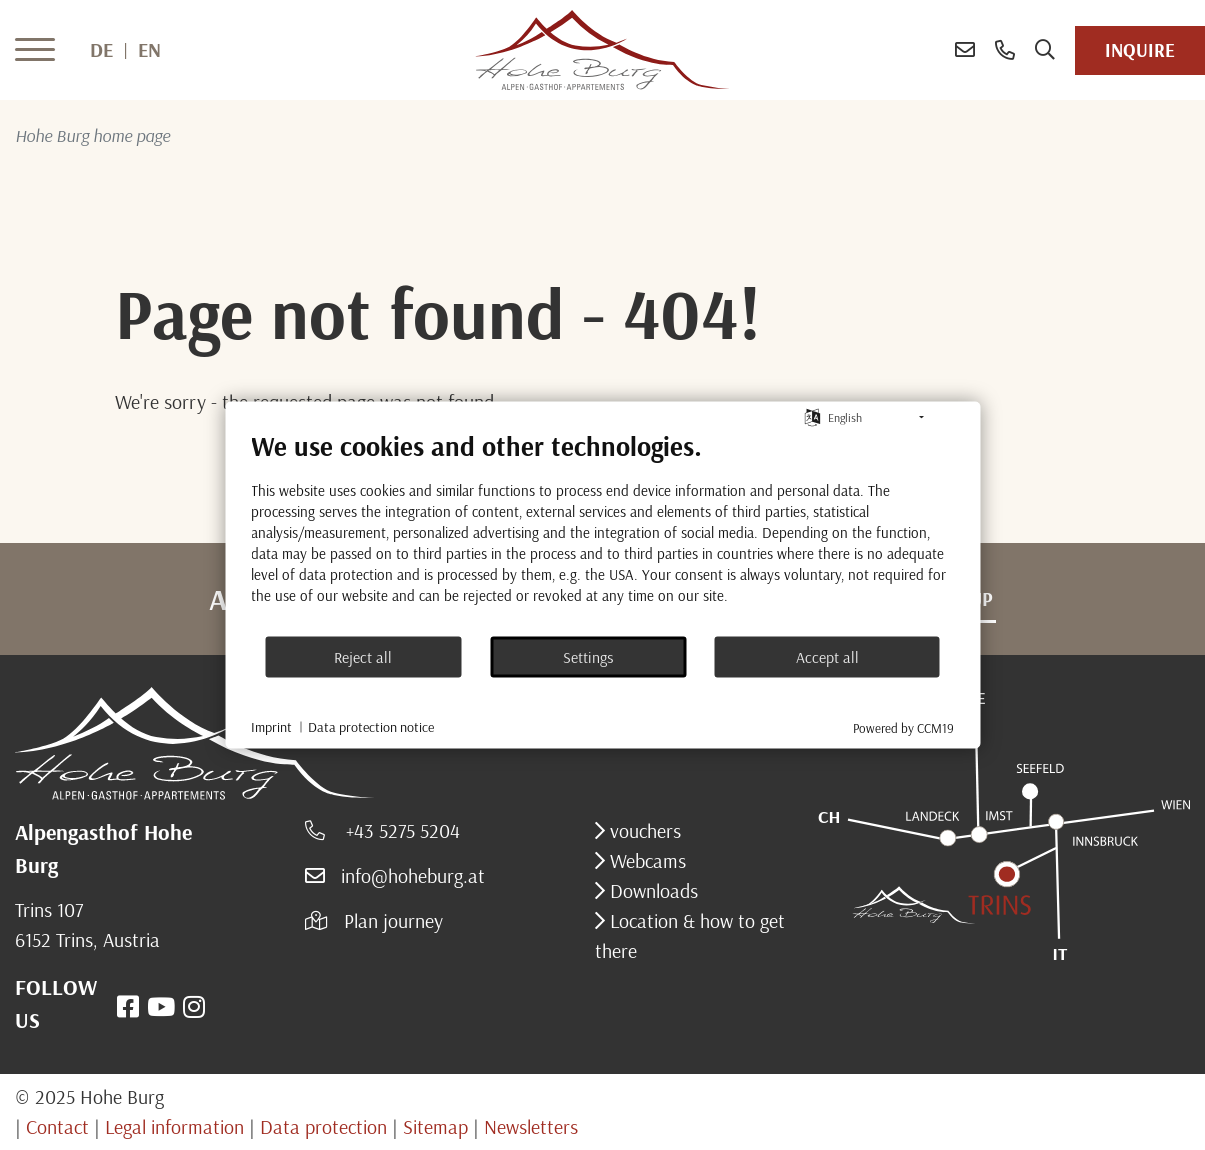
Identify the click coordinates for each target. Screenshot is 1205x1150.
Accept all (827, 656)
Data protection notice (371, 726)
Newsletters (531, 1126)
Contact (57, 1126)
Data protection (323, 1126)
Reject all (363, 656)
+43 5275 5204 (400, 830)
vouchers (643, 830)
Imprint (271, 726)
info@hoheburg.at (413, 875)
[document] (602, 532)
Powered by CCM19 (903, 728)
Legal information (174, 1126)
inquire (1140, 50)
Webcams (645, 860)
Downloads (651, 890)
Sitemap (435, 1126)
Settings (588, 656)
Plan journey (393, 920)
